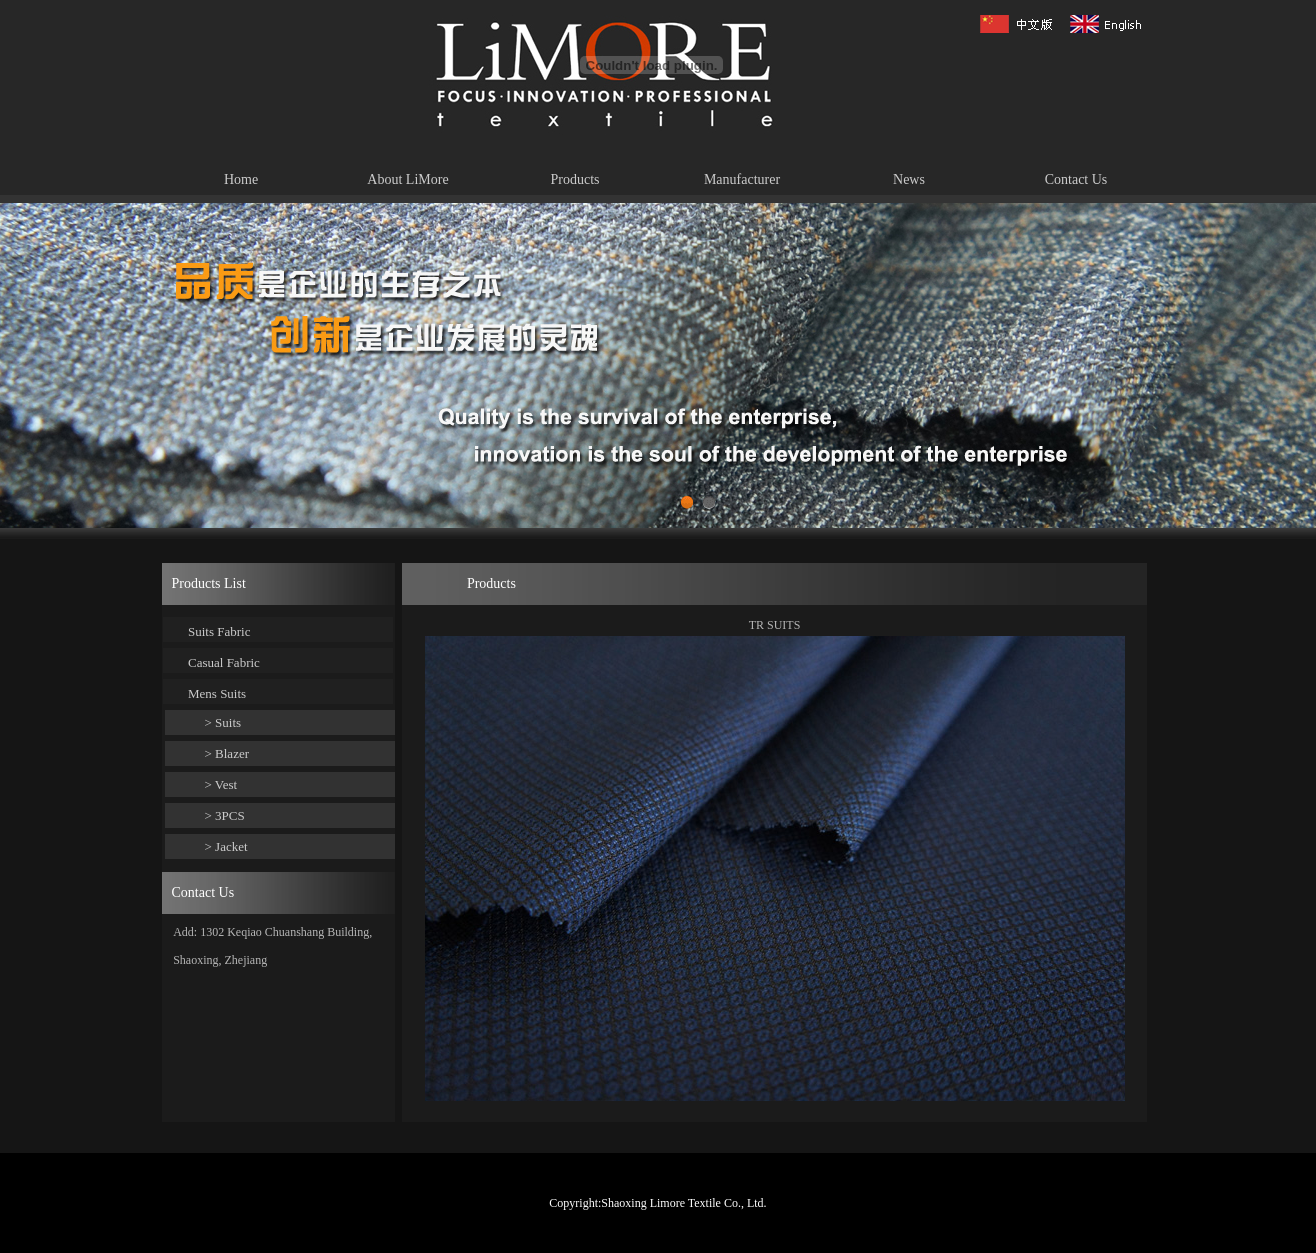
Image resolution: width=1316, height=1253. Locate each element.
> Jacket (226, 846)
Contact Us (1076, 179)
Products (575, 179)
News (909, 179)
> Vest (221, 784)
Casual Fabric (224, 662)
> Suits (223, 722)
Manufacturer (742, 179)
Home (241, 179)
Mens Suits (217, 693)
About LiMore (407, 179)
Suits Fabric (219, 631)
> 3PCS (225, 815)
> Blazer (227, 753)
